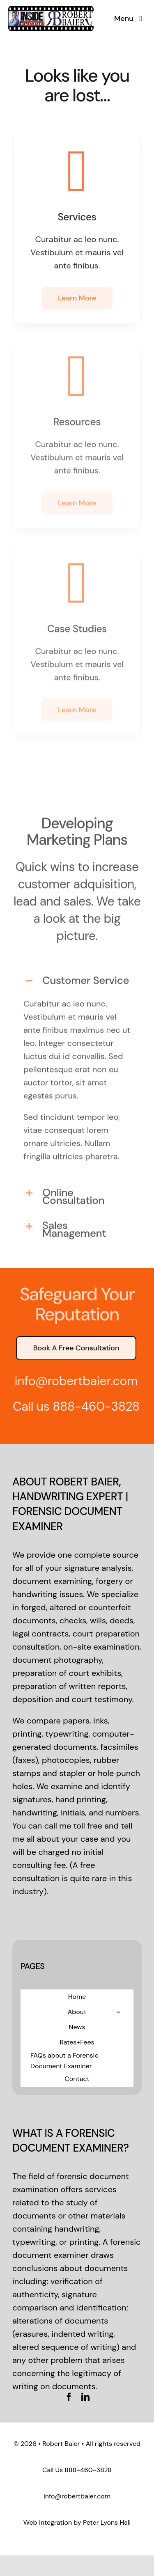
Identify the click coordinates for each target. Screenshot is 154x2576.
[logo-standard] (51, 7)
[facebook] (69, 2397)
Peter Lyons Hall (107, 2522)
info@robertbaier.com (77, 2496)
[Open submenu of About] (118, 2012)
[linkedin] (85, 2397)
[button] (77, 976)
